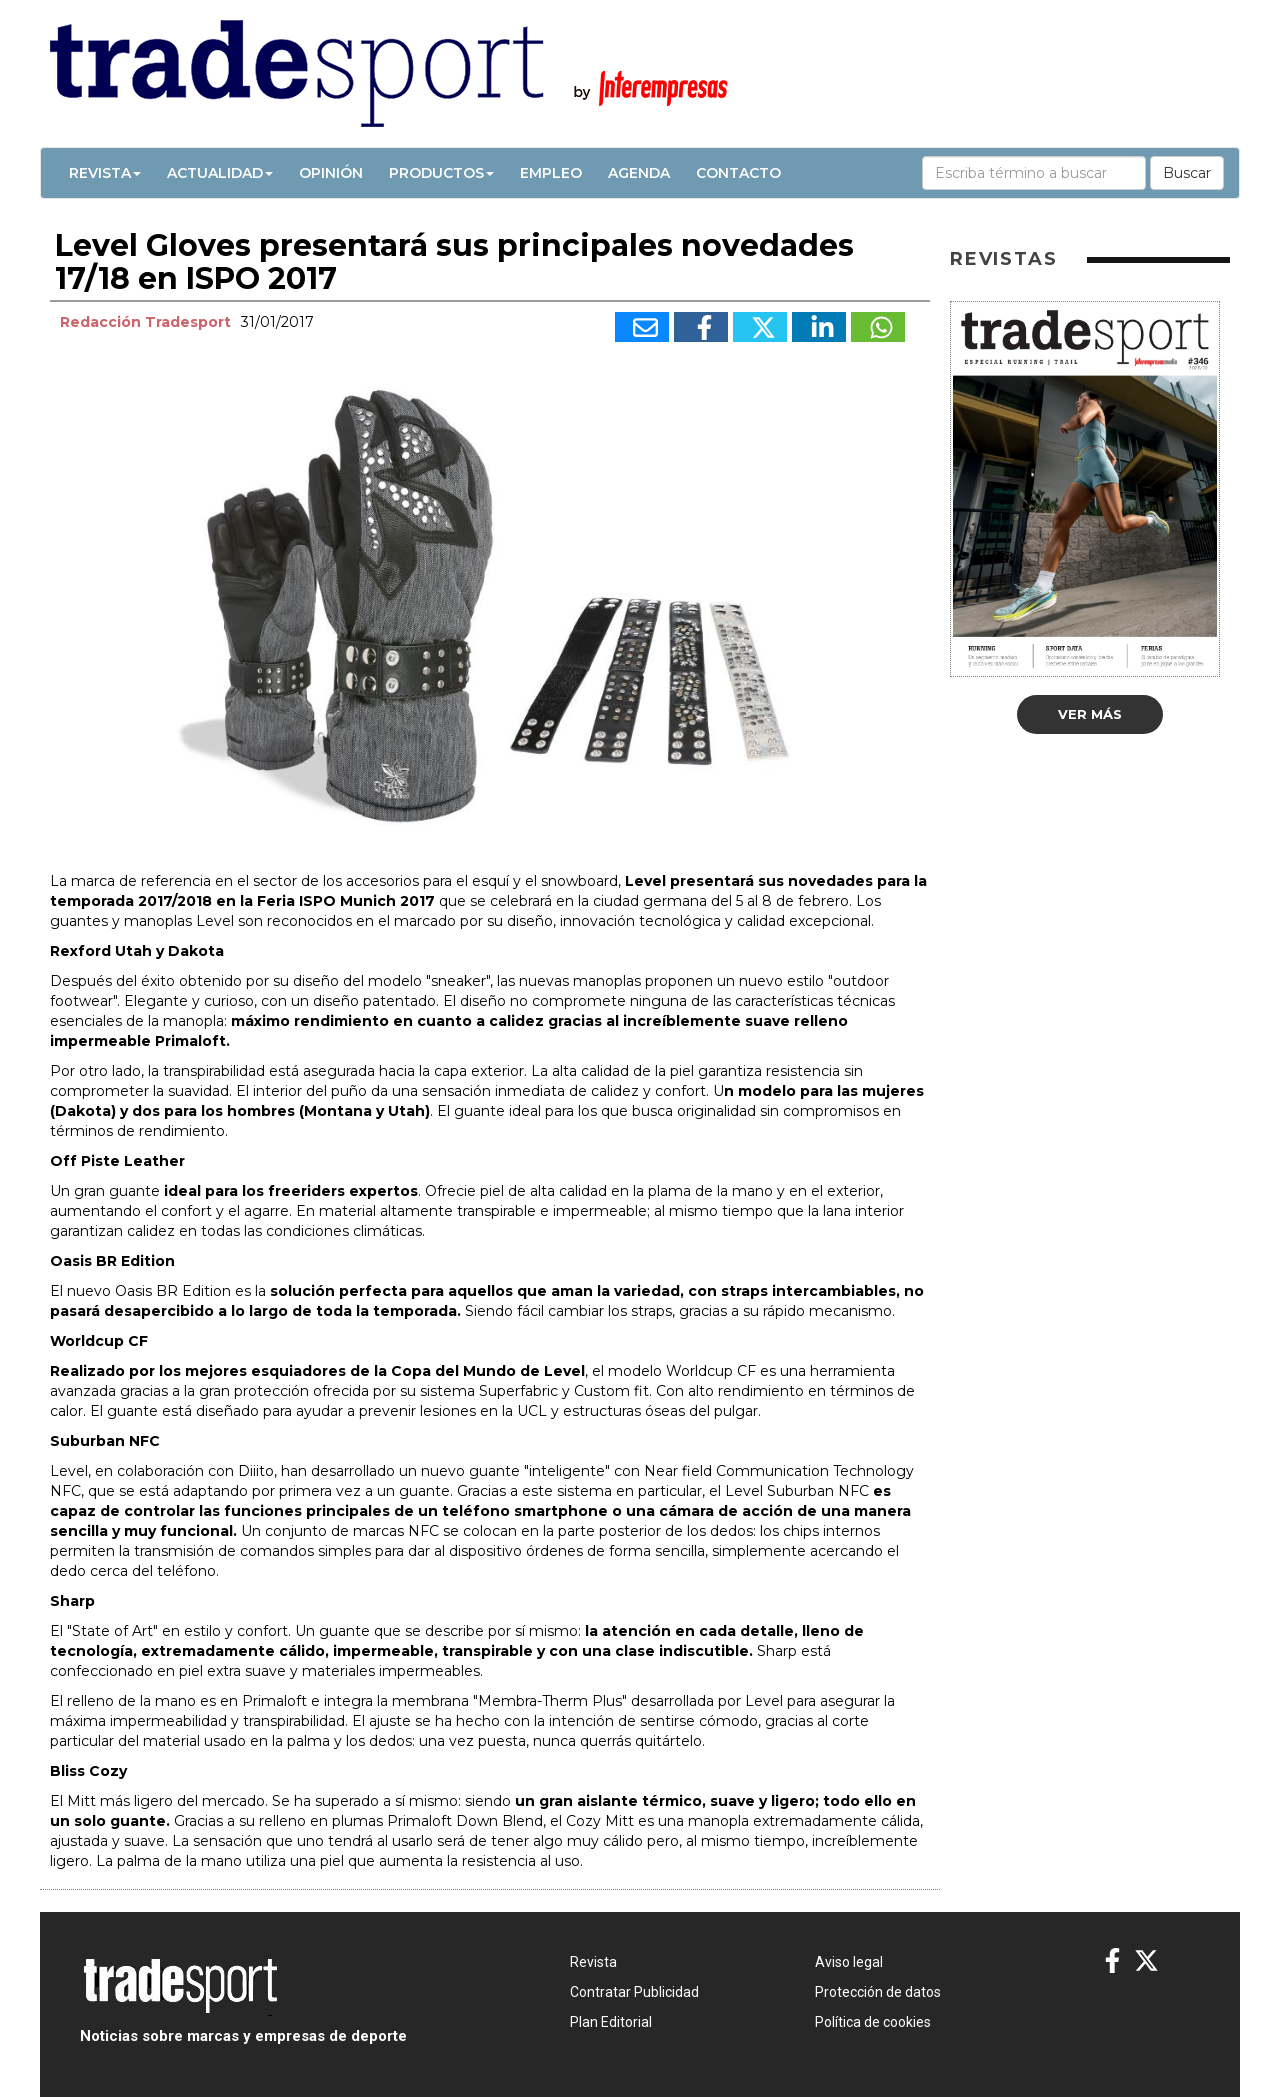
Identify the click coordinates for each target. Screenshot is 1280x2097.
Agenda (639, 173)
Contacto (738, 173)
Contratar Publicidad (634, 1992)
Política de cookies (873, 2022)
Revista (105, 173)
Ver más (1090, 714)
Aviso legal (849, 1962)
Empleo (551, 173)
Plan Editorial (611, 2022)
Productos (441, 173)
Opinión (331, 173)
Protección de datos (878, 1992)
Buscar (1187, 173)
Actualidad (220, 173)
